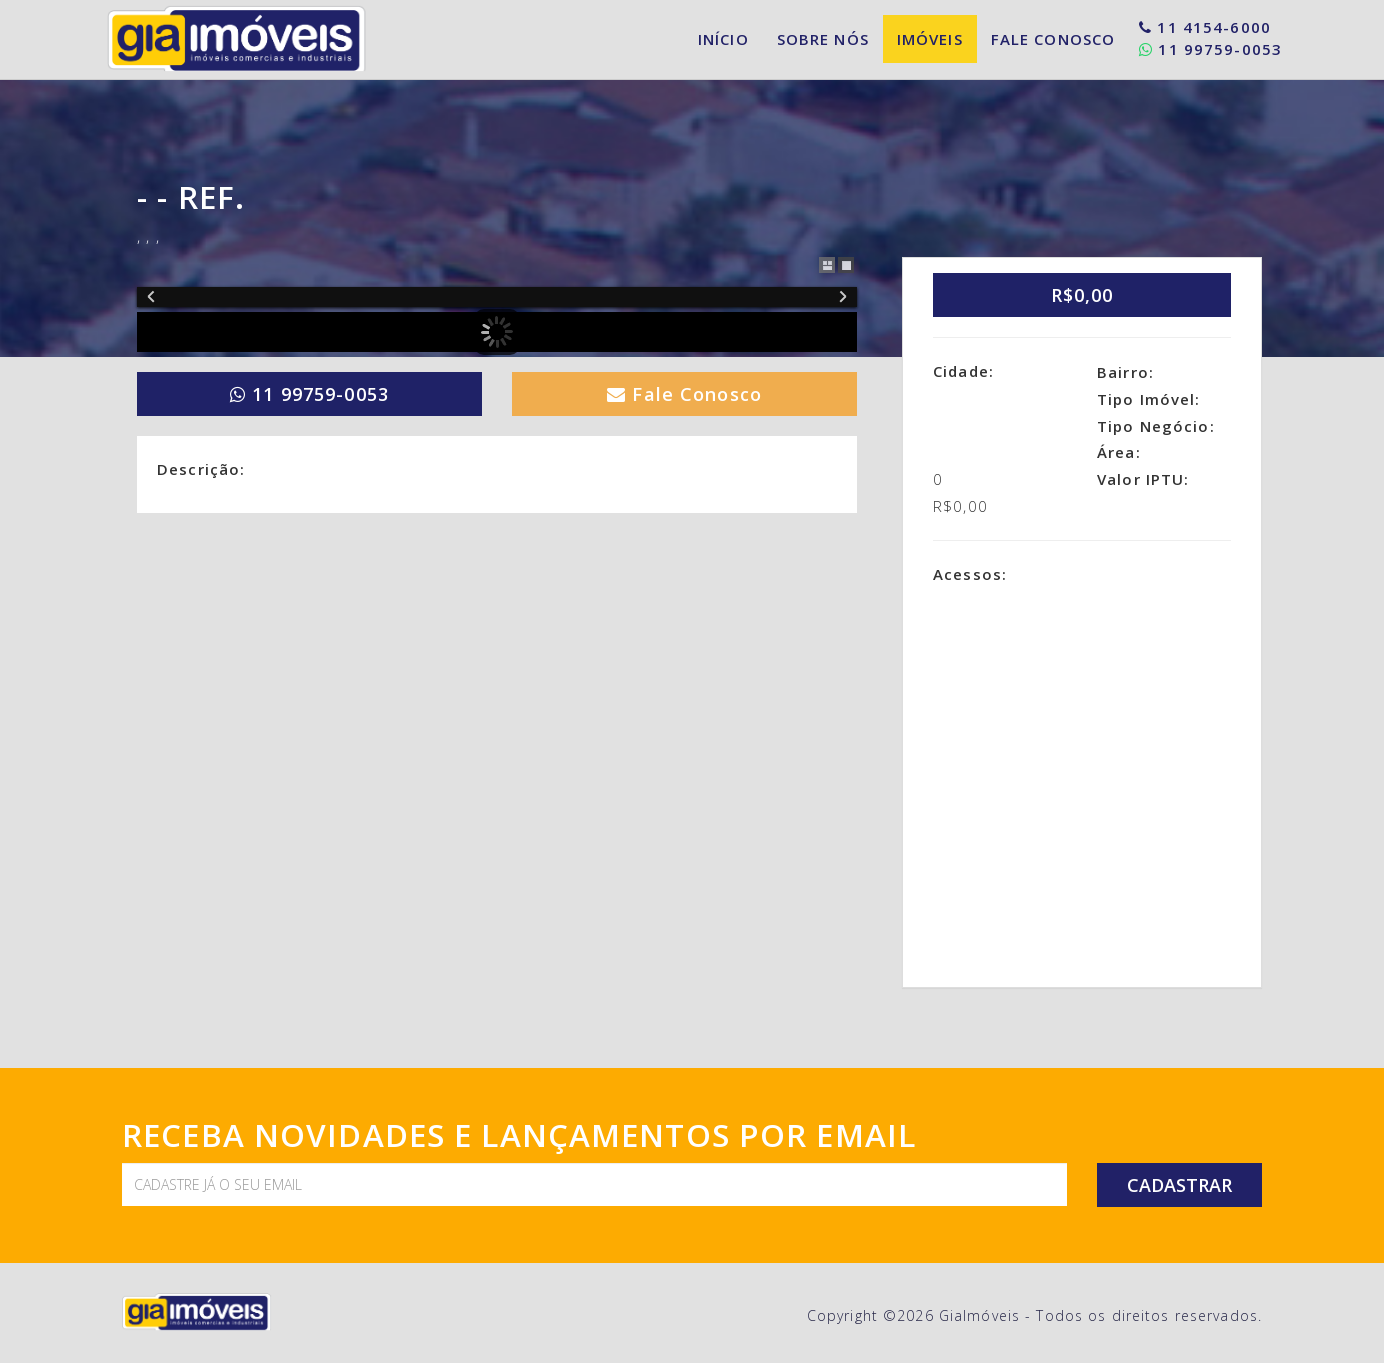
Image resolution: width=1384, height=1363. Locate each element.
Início (723, 39)
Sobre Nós (823, 39)
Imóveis (930, 39)
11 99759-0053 (1210, 49)
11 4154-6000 (1205, 27)
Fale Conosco (1053, 39)
